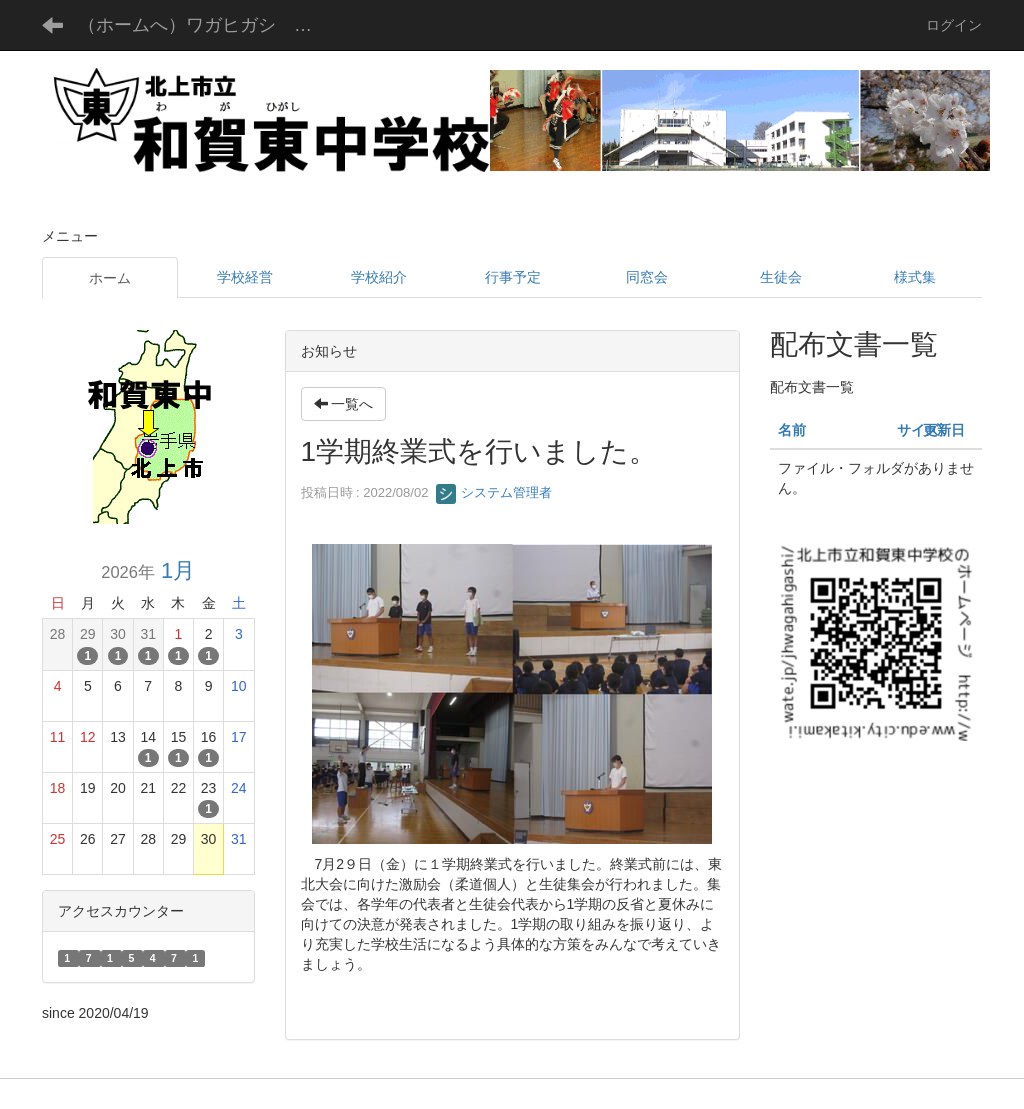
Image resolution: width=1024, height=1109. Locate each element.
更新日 (944, 430)
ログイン (954, 25)
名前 (792, 430)
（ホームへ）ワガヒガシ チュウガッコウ (210, 25)
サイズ (918, 430)
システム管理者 (494, 492)
